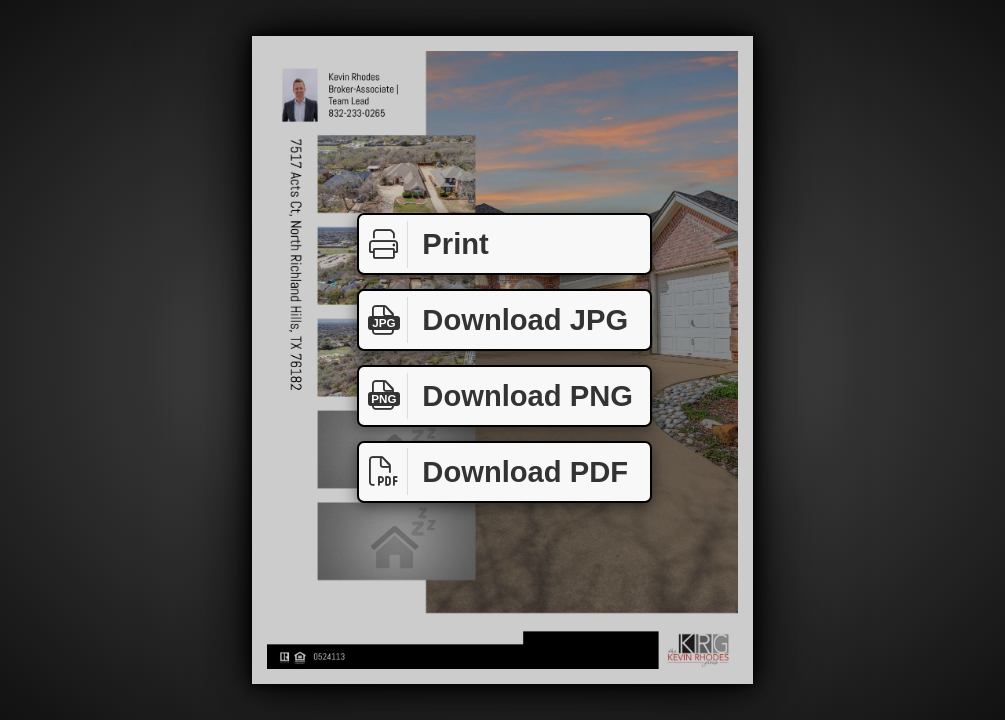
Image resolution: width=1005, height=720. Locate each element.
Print (424, 244)
